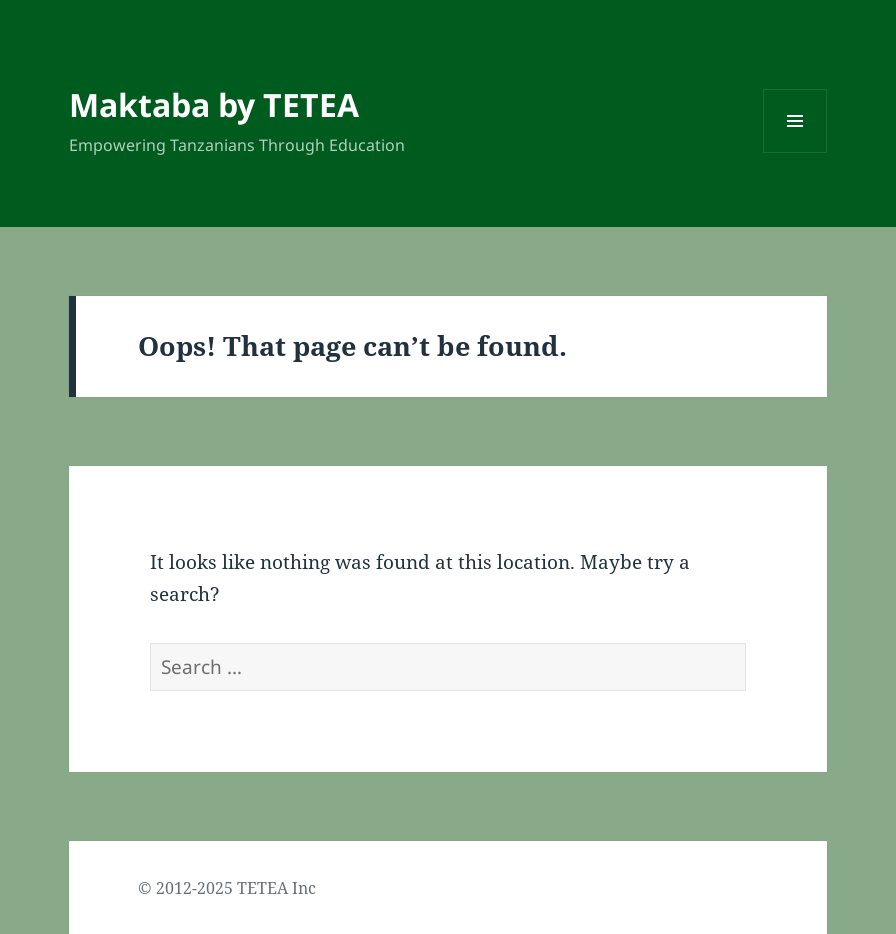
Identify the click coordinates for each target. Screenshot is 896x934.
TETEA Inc (276, 888)
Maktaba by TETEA (214, 104)
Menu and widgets (795, 152)
